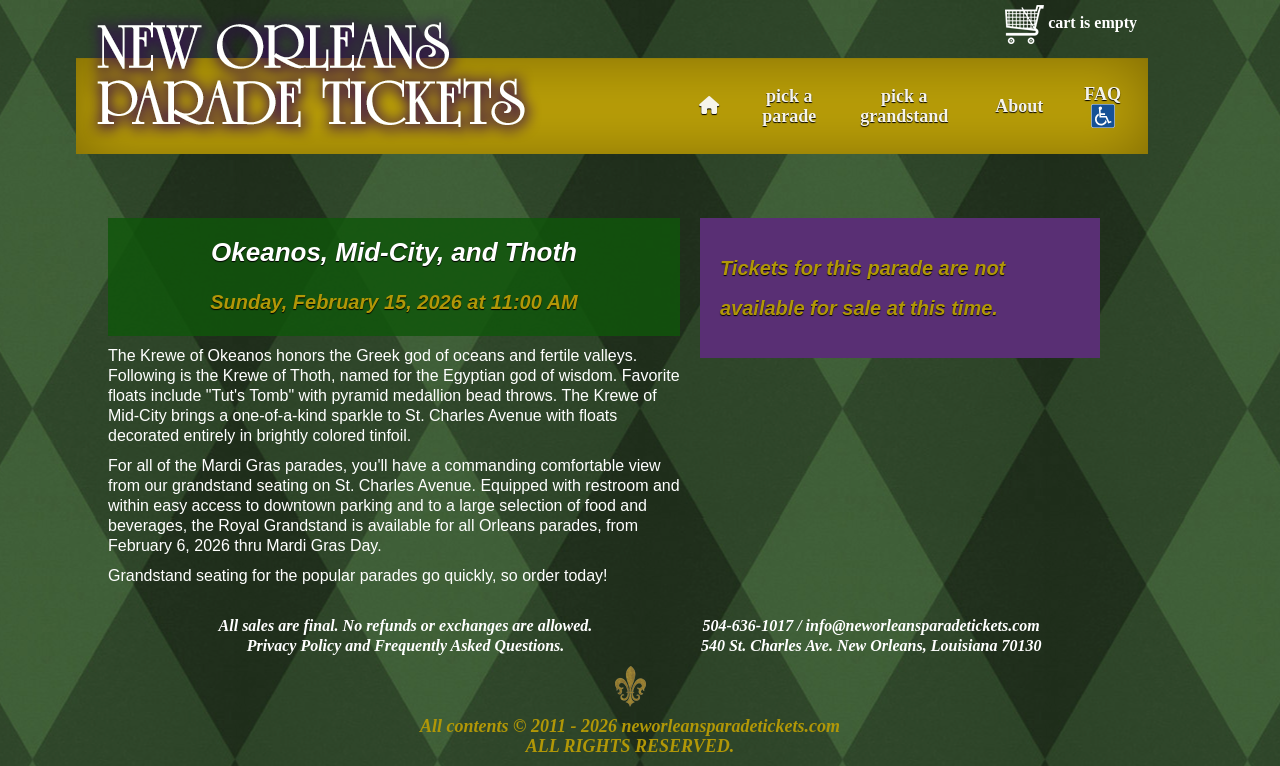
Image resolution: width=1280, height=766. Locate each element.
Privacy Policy (294, 645)
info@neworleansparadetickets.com (923, 625)
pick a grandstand (904, 106)
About (1019, 106)
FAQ (1102, 106)
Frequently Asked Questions (467, 645)
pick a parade (789, 106)
